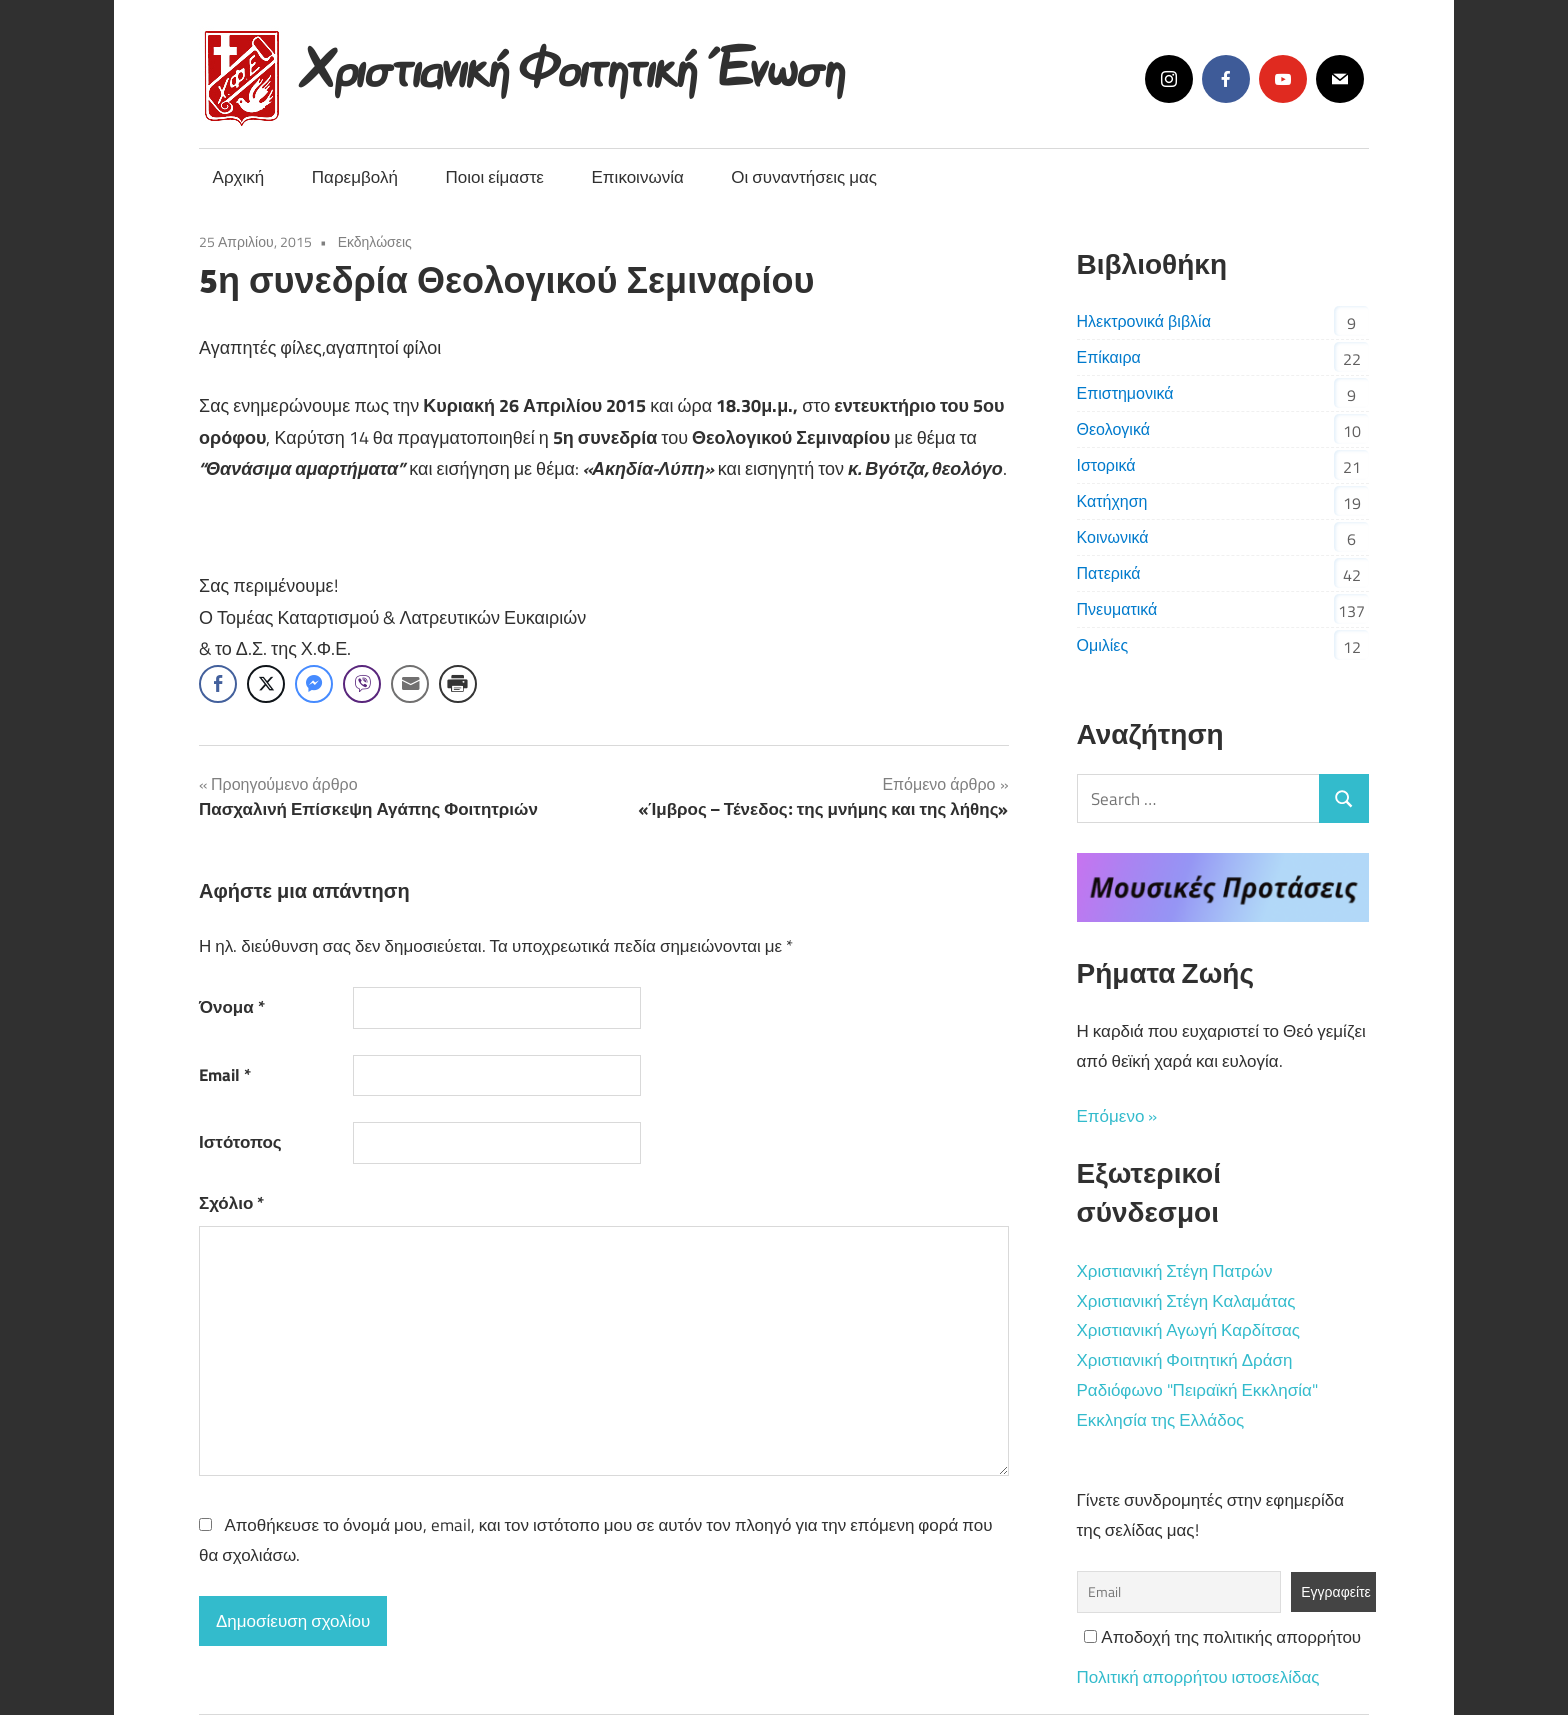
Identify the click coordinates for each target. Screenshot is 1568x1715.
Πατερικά (1109, 573)
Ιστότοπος (240, 1142)
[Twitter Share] (266, 684)
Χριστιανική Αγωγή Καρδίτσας (1188, 1330)
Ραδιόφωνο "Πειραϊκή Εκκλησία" (1197, 1390)
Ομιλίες (1103, 645)
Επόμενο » (1117, 1116)
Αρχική (239, 177)
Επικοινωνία (638, 177)
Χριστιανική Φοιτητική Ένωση (574, 62)
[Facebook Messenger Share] (314, 684)
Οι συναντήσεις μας (804, 177)
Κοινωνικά (1113, 537)
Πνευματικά (1117, 609)
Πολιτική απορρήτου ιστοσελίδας (1198, 1677)
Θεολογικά (1113, 429)
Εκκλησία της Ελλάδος (1161, 1420)
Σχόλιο (231, 1203)
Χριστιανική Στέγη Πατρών (1175, 1271)
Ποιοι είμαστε (494, 177)
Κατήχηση (1112, 501)
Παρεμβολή (355, 177)
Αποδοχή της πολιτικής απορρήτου (1222, 1637)
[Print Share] (458, 684)
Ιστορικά (1106, 465)
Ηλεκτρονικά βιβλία (1144, 321)
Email (225, 1075)
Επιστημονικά (1125, 393)
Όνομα (232, 1007)
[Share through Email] (410, 684)
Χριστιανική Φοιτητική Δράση (1185, 1360)
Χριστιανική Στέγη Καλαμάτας (1186, 1301)
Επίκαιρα (1109, 357)
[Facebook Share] (218, 684)
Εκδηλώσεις (375, 241)
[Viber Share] (362, 684)
